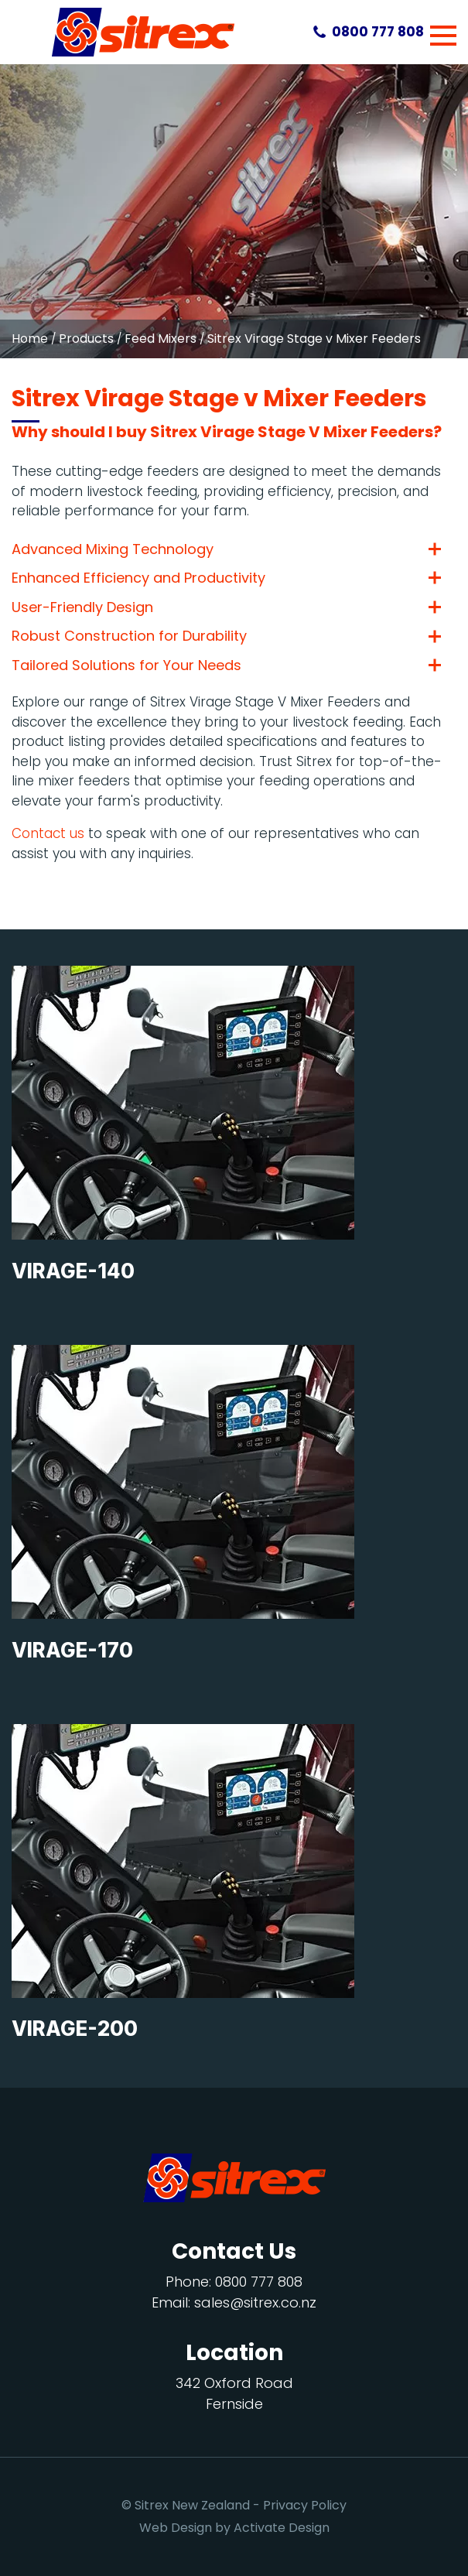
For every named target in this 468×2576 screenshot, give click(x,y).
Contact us (48, 833)
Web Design (175, 2528)
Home (30, 338)
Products (86, 338)
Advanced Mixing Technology (113, 549)
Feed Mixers (160, 338)
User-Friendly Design (82, 607)
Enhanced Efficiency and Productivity (138, 578)
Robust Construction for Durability (129, 636)
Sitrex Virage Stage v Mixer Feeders (314, 338)
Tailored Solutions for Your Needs (126, 665)
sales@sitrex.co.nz (255, 2302)
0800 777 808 (378, 31)
